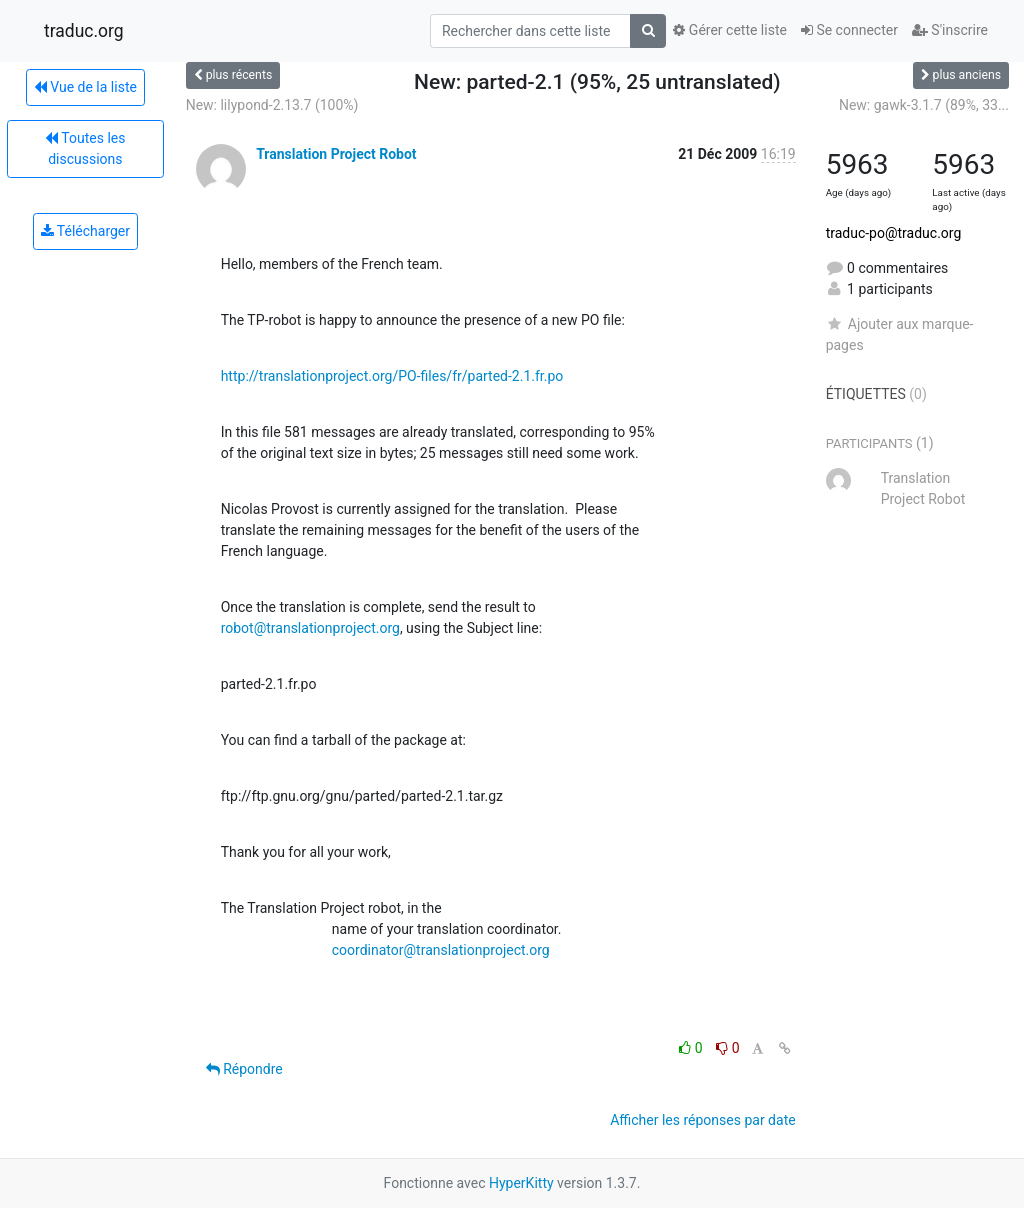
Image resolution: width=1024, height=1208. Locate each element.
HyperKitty (521, 1183)
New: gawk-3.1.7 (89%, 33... (924, 105)
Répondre (244, 1069)
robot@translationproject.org (310, 628)
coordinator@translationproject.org (441, 950)
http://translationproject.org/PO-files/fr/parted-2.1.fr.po (392, 376)
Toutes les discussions (85, 148)
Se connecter (849, 30)
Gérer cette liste (730, 30)
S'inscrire (950, 30)
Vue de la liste (85, 87)
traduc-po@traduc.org (894, 233)
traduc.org (84, 31)
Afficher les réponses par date (702, 1120)
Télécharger (85, 231)
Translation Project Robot (336, 154)
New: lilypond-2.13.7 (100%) (272, 105)
